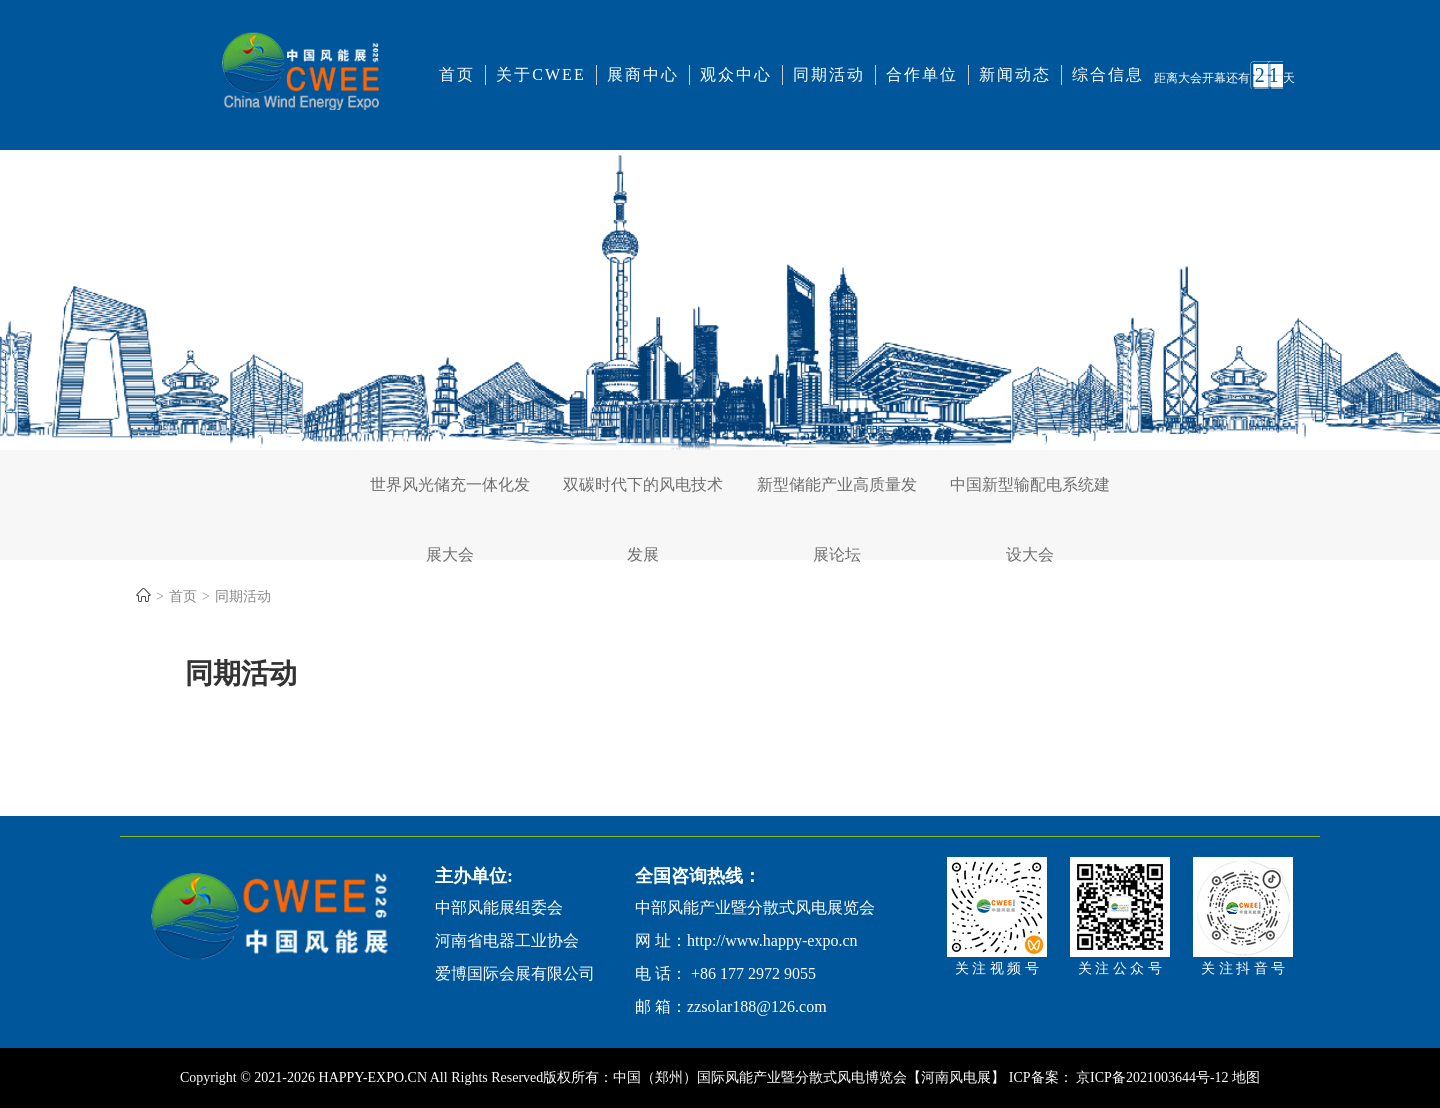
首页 (457, 74)
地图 (1246, 1077)
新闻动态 (1015, 74)
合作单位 (922, 74)
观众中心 (736, 74)
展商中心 (643, 74)
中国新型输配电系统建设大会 (1030, 498)
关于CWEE (540, 74)
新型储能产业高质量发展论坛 (837, 498)
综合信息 (1108, 74)
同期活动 (829, 74)
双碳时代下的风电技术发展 (643, 498)
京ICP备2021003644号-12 (1154, 1077)
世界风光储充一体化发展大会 (450, 498)
